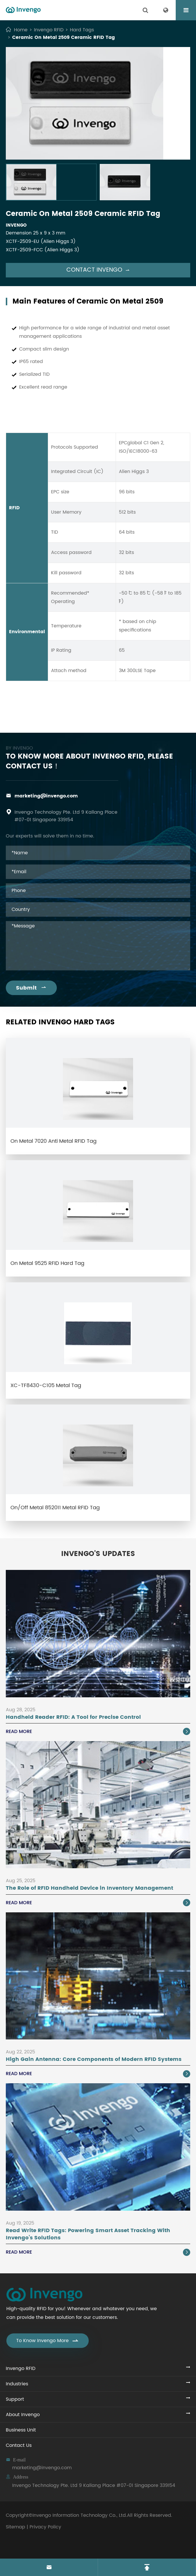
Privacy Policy (45, 2527)
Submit (31, 988)
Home (21, 30)
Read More (98, 1731)
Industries (17, 2384)
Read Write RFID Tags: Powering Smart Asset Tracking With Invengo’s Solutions (88, 2234)
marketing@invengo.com (46, 796)
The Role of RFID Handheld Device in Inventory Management (89, 1888)
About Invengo (23, 2414)
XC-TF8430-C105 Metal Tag (45, 1385)
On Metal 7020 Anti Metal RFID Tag (53, 1141)
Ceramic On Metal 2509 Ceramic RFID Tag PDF (98, 710)
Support (15, 2399)
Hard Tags (82, 30)
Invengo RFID (48, 30)
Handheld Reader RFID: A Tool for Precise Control (73, 1717)
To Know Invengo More (47, 2340)
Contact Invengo (98, 270)
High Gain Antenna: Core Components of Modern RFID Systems (94, 2059)
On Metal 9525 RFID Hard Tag (47, 1263)
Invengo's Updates (98, 1554)
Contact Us (19, 2445)
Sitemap (15, 2527)
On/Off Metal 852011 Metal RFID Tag (55, 1507)
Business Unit (21, 2430)
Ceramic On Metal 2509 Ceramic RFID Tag (63, 37)
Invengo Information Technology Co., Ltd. (79, 2515)
